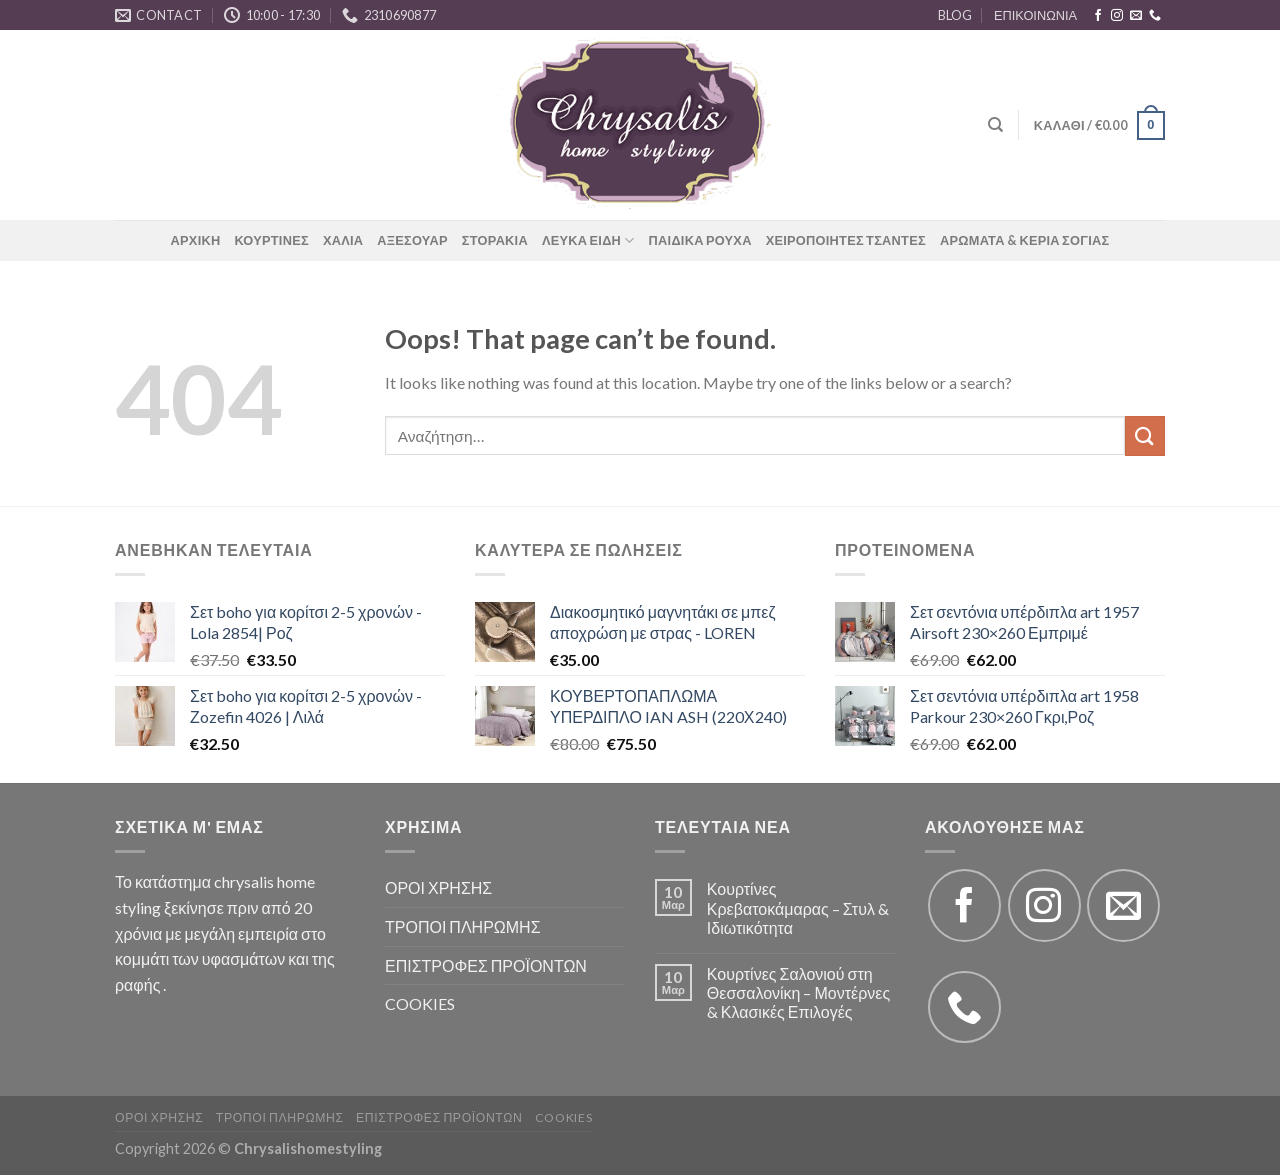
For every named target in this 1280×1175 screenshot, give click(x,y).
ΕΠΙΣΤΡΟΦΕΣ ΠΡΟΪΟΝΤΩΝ (486, 965)
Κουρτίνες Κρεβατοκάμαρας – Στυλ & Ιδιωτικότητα (798, 907)
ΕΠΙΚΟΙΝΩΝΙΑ (1035, 15)
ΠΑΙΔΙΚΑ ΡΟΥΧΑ (700, 240)
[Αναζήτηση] (995, 125)
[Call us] (1155, 16)
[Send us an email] (1136, 16)
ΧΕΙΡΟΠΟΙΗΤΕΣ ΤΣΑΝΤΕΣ (846, 240)
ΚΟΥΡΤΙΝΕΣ (271, 240)
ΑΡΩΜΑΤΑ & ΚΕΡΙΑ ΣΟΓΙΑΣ (1025, 240)
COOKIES (420, 1003)
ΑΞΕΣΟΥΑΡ (412, 240)
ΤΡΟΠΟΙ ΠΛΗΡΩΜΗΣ (463, 926)
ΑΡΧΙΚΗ (196, 240)
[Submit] (1145, 435)
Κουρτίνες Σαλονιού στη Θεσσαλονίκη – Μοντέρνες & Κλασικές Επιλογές (798, 992)
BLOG (955, 15)
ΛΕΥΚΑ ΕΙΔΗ (588, 240)
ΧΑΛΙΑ (343, 240)
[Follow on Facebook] (1098, 16)
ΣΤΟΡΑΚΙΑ (495, 240)
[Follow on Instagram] (1117, 16)
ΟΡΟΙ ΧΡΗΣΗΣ (438, 887)
